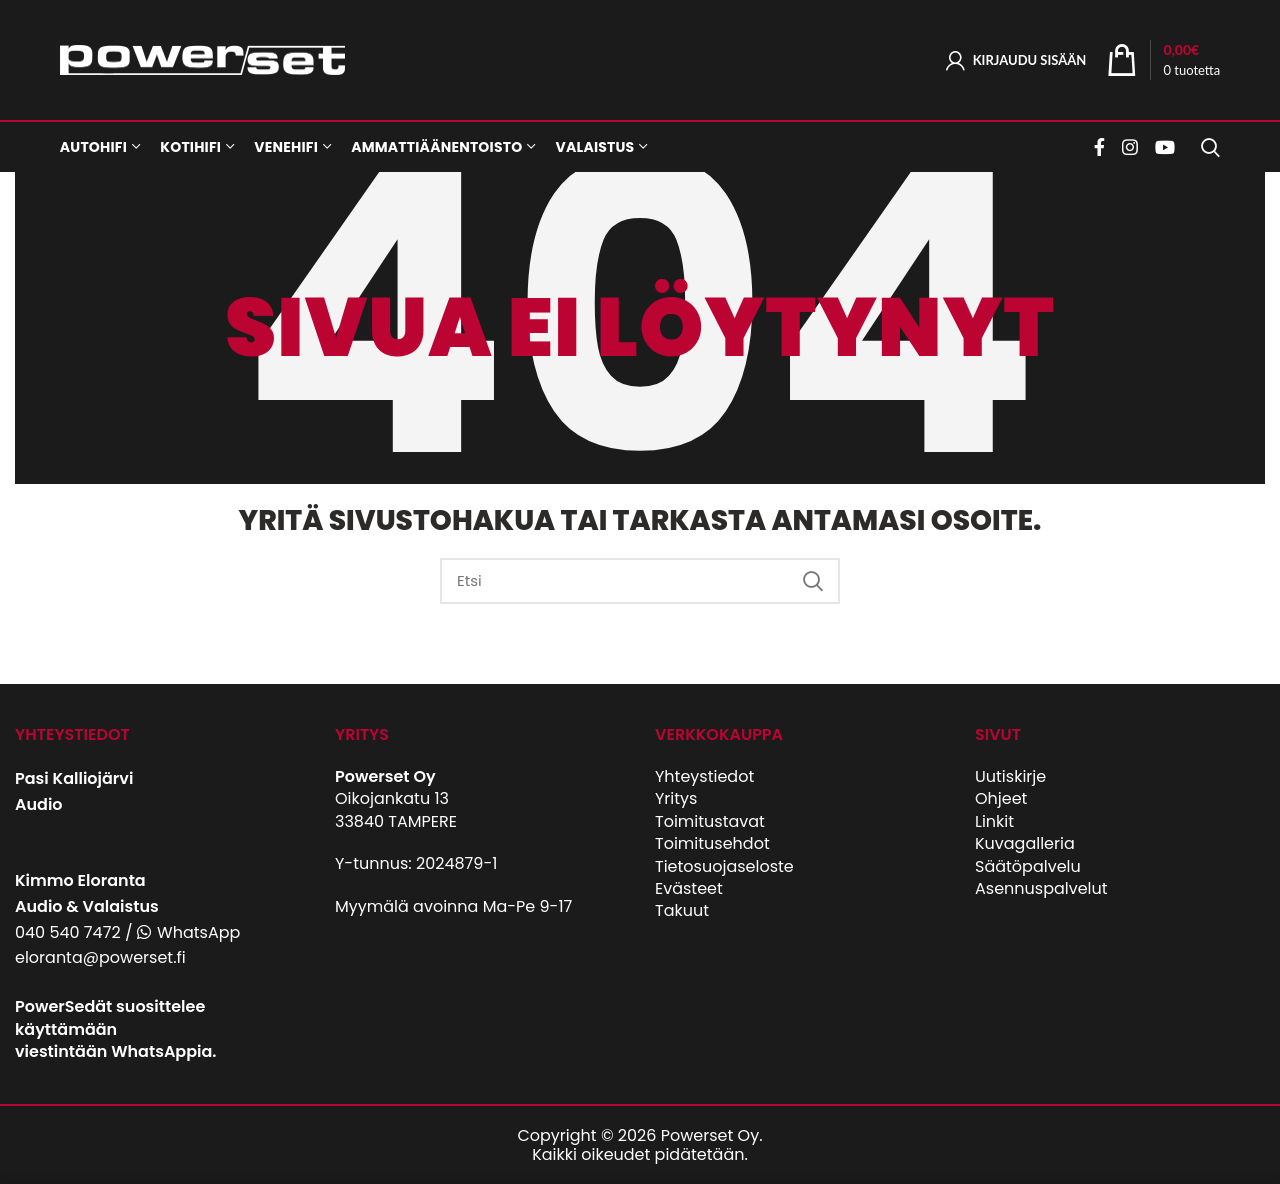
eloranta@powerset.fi (100, 957)
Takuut (682, 910)
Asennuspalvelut (1041, 888)
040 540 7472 (68, 932)
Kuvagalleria (1025, 843)
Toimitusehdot (712, 843)
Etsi (813, 581)
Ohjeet (1001, 798)
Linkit (994, 821)
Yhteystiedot (704, 776)
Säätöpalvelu (1028, 866)
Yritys (676, 798)
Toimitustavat (710, 821)
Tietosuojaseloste (724, 866)
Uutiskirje (1010, 776)
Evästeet (689, 888)
